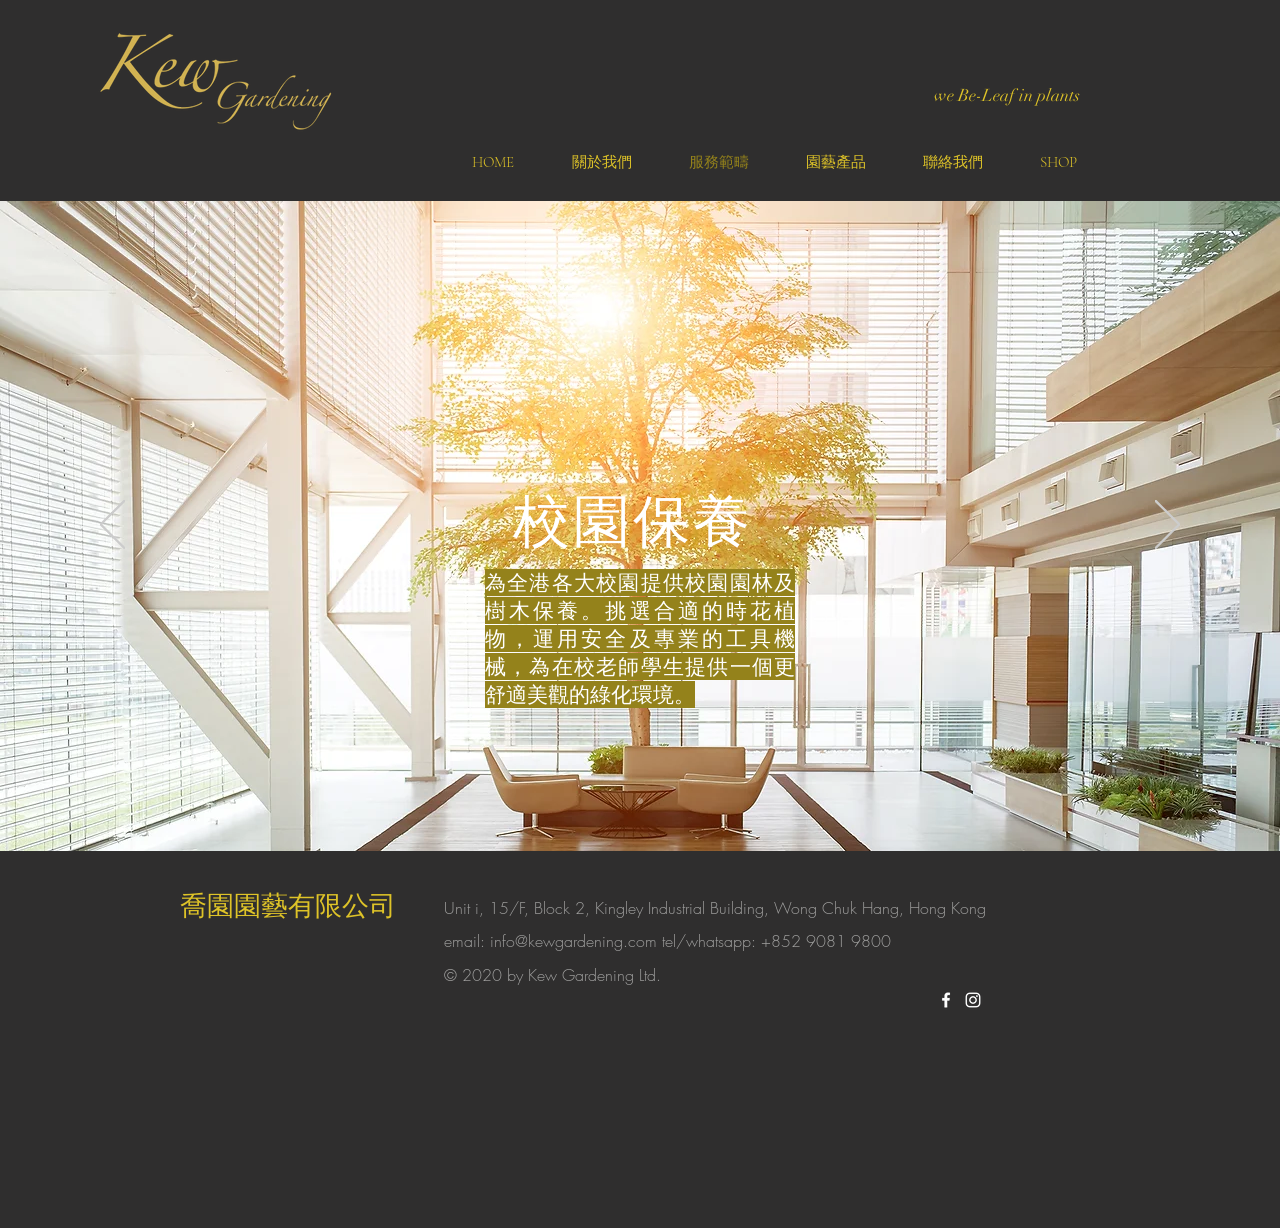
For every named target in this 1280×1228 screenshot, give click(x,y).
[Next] (1167, 526)
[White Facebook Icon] (946, 1000)
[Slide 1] (640, 801)
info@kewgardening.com (573, 941)
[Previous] (112, 526)
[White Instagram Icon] (973, 1000)
